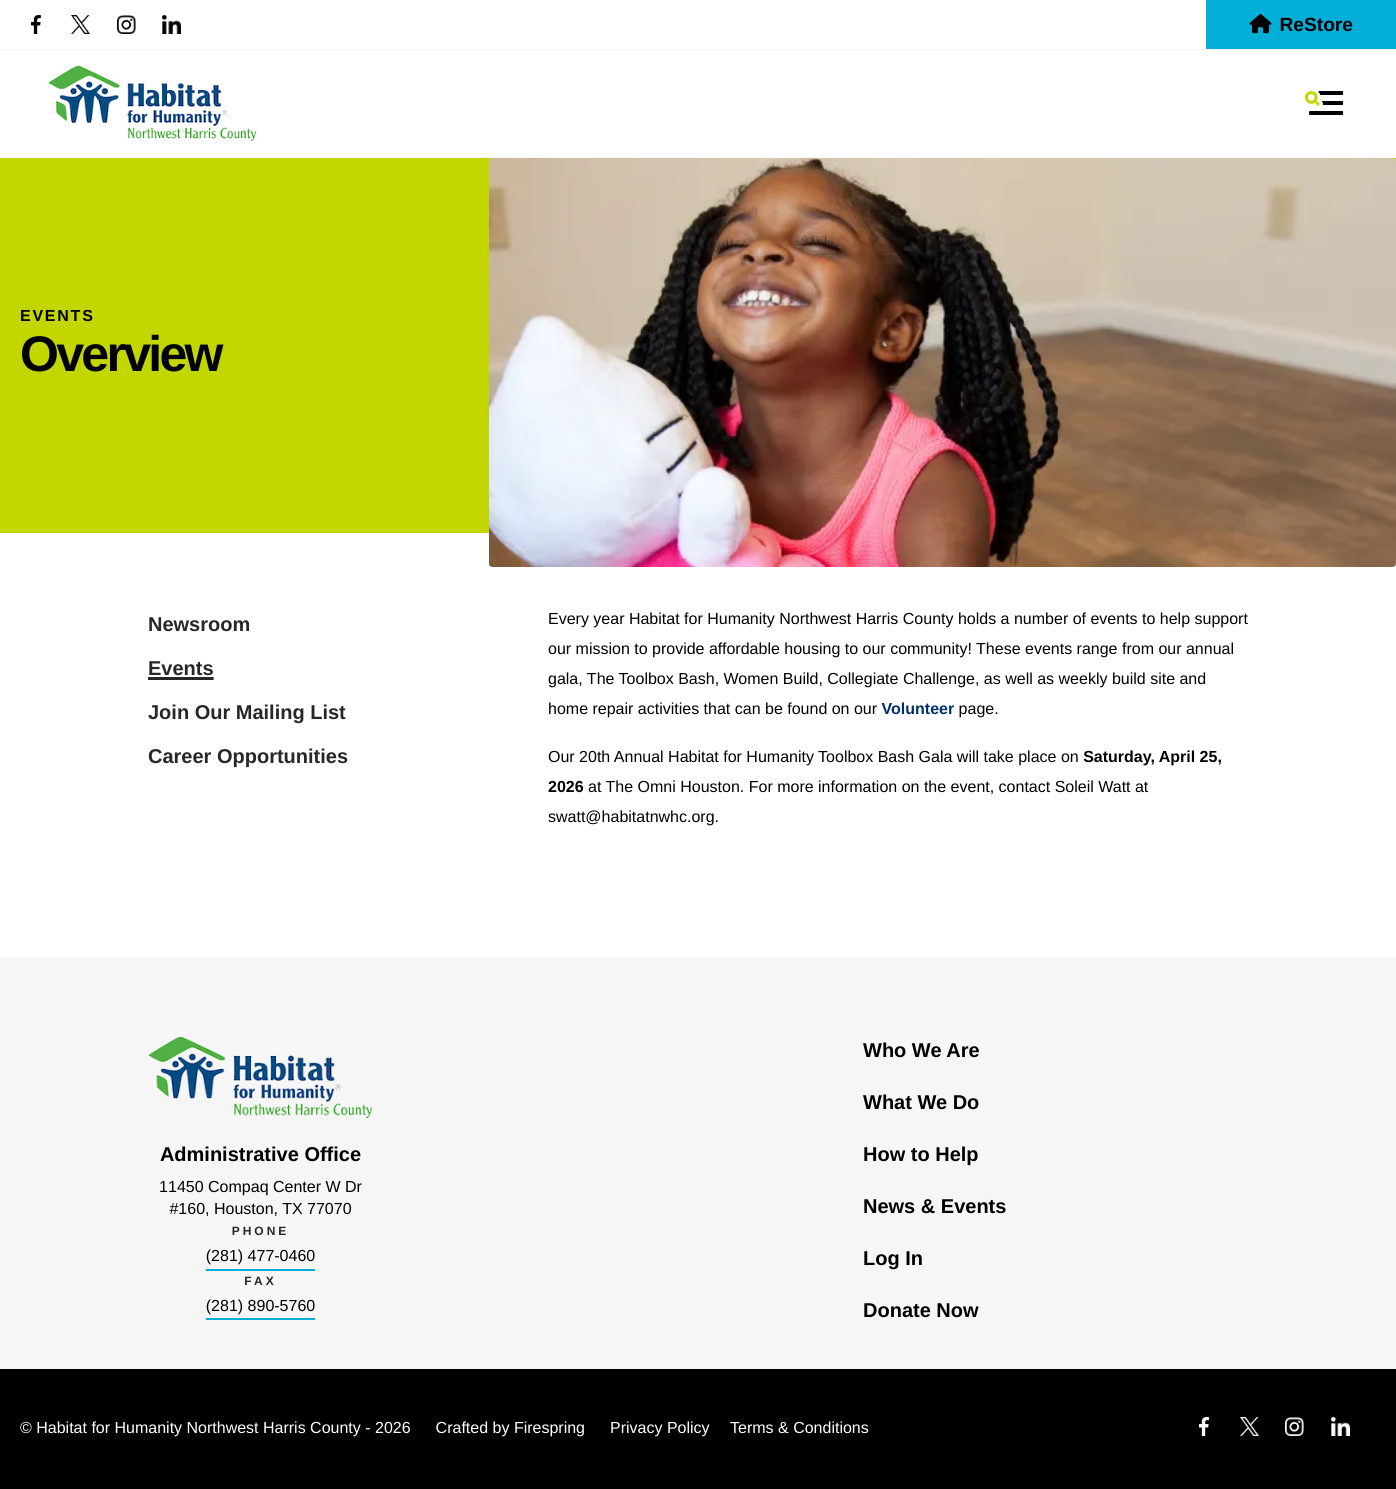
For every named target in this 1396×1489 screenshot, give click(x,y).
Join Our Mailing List (247, 713)
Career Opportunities (248, 757)
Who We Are (921, 1051)
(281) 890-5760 (260, 1306)
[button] (1324, 103)
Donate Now (921, 1311)
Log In (893, 1259)
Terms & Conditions (799, 1428)
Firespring (549, 1428)
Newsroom (199, 625)
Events (181, 669)
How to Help (921, 1155)
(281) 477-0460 (260, 1256)
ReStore (1301, 25)
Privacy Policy (660, 1428)
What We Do (921, 1103)
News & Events (934, 1207)
